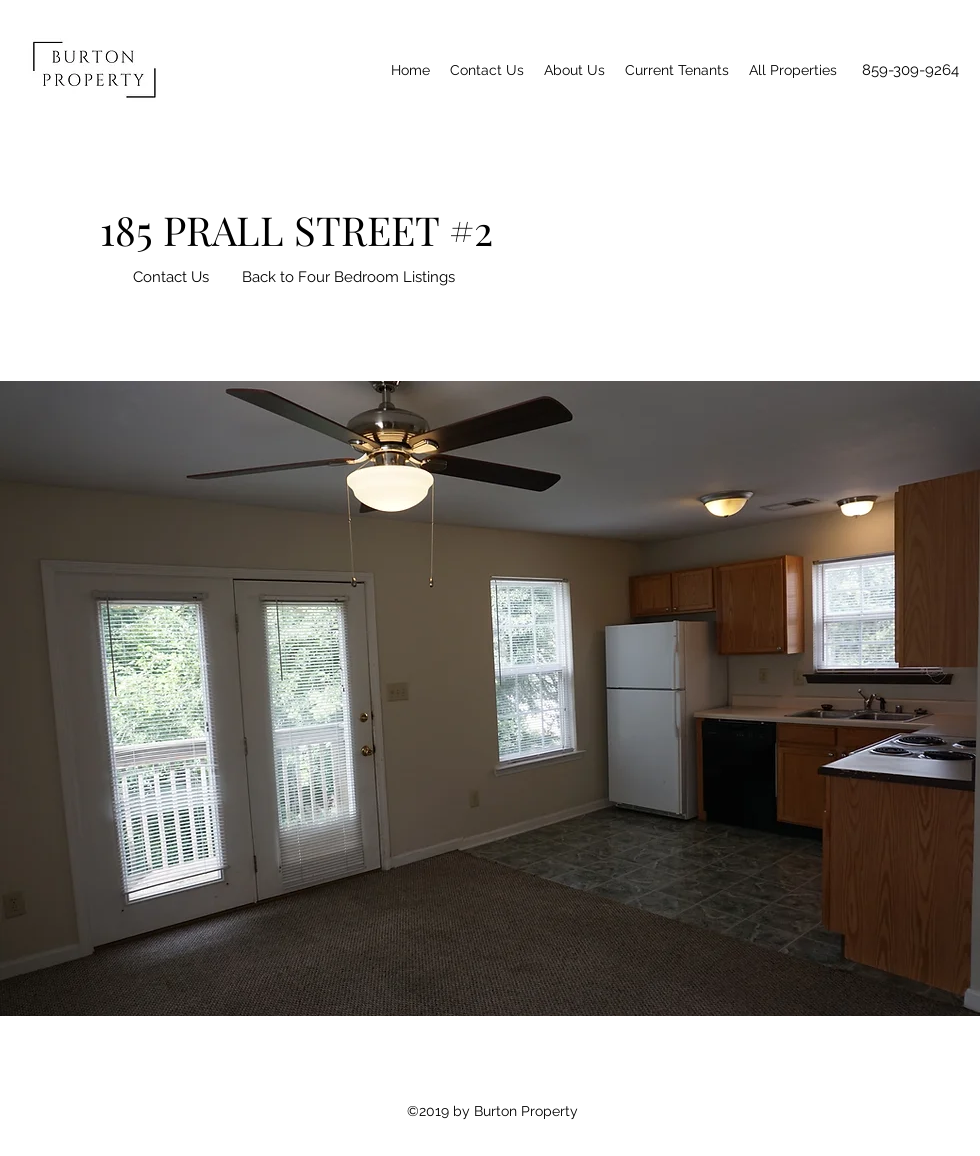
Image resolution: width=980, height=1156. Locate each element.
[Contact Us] (171, 277)
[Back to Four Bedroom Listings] (348, 277)
